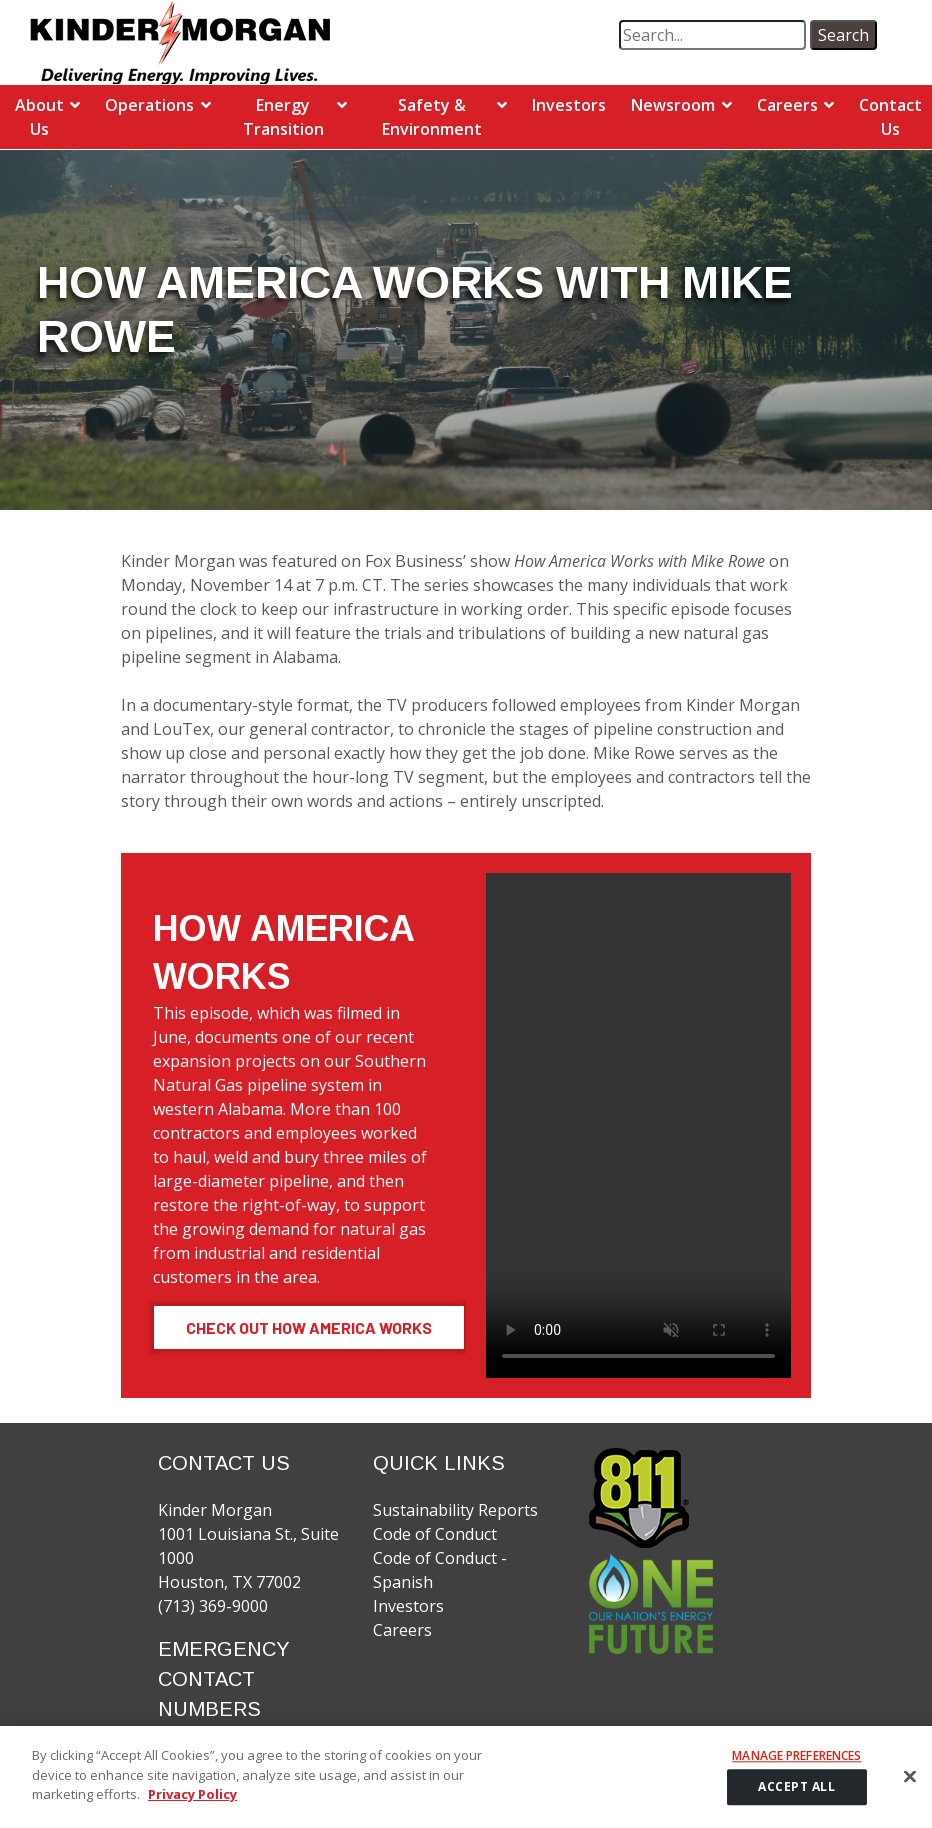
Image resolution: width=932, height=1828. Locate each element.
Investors (569, 105)
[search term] (712, 35)
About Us (39, 117)
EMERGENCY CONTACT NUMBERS (224, 1679)
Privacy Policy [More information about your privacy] (192, 1794)
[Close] (910, 1777)
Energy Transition (283, 117)
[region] (466, 1777)
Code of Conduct (435, 1534)
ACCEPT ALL (796, 1786)
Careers (787, 105)
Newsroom (673, 105)
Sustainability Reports (455, 1510)
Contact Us (890, 117)
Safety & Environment (432, 117)
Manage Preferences (796, 1757)
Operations (149, 105)
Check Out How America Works (309, 1327)
